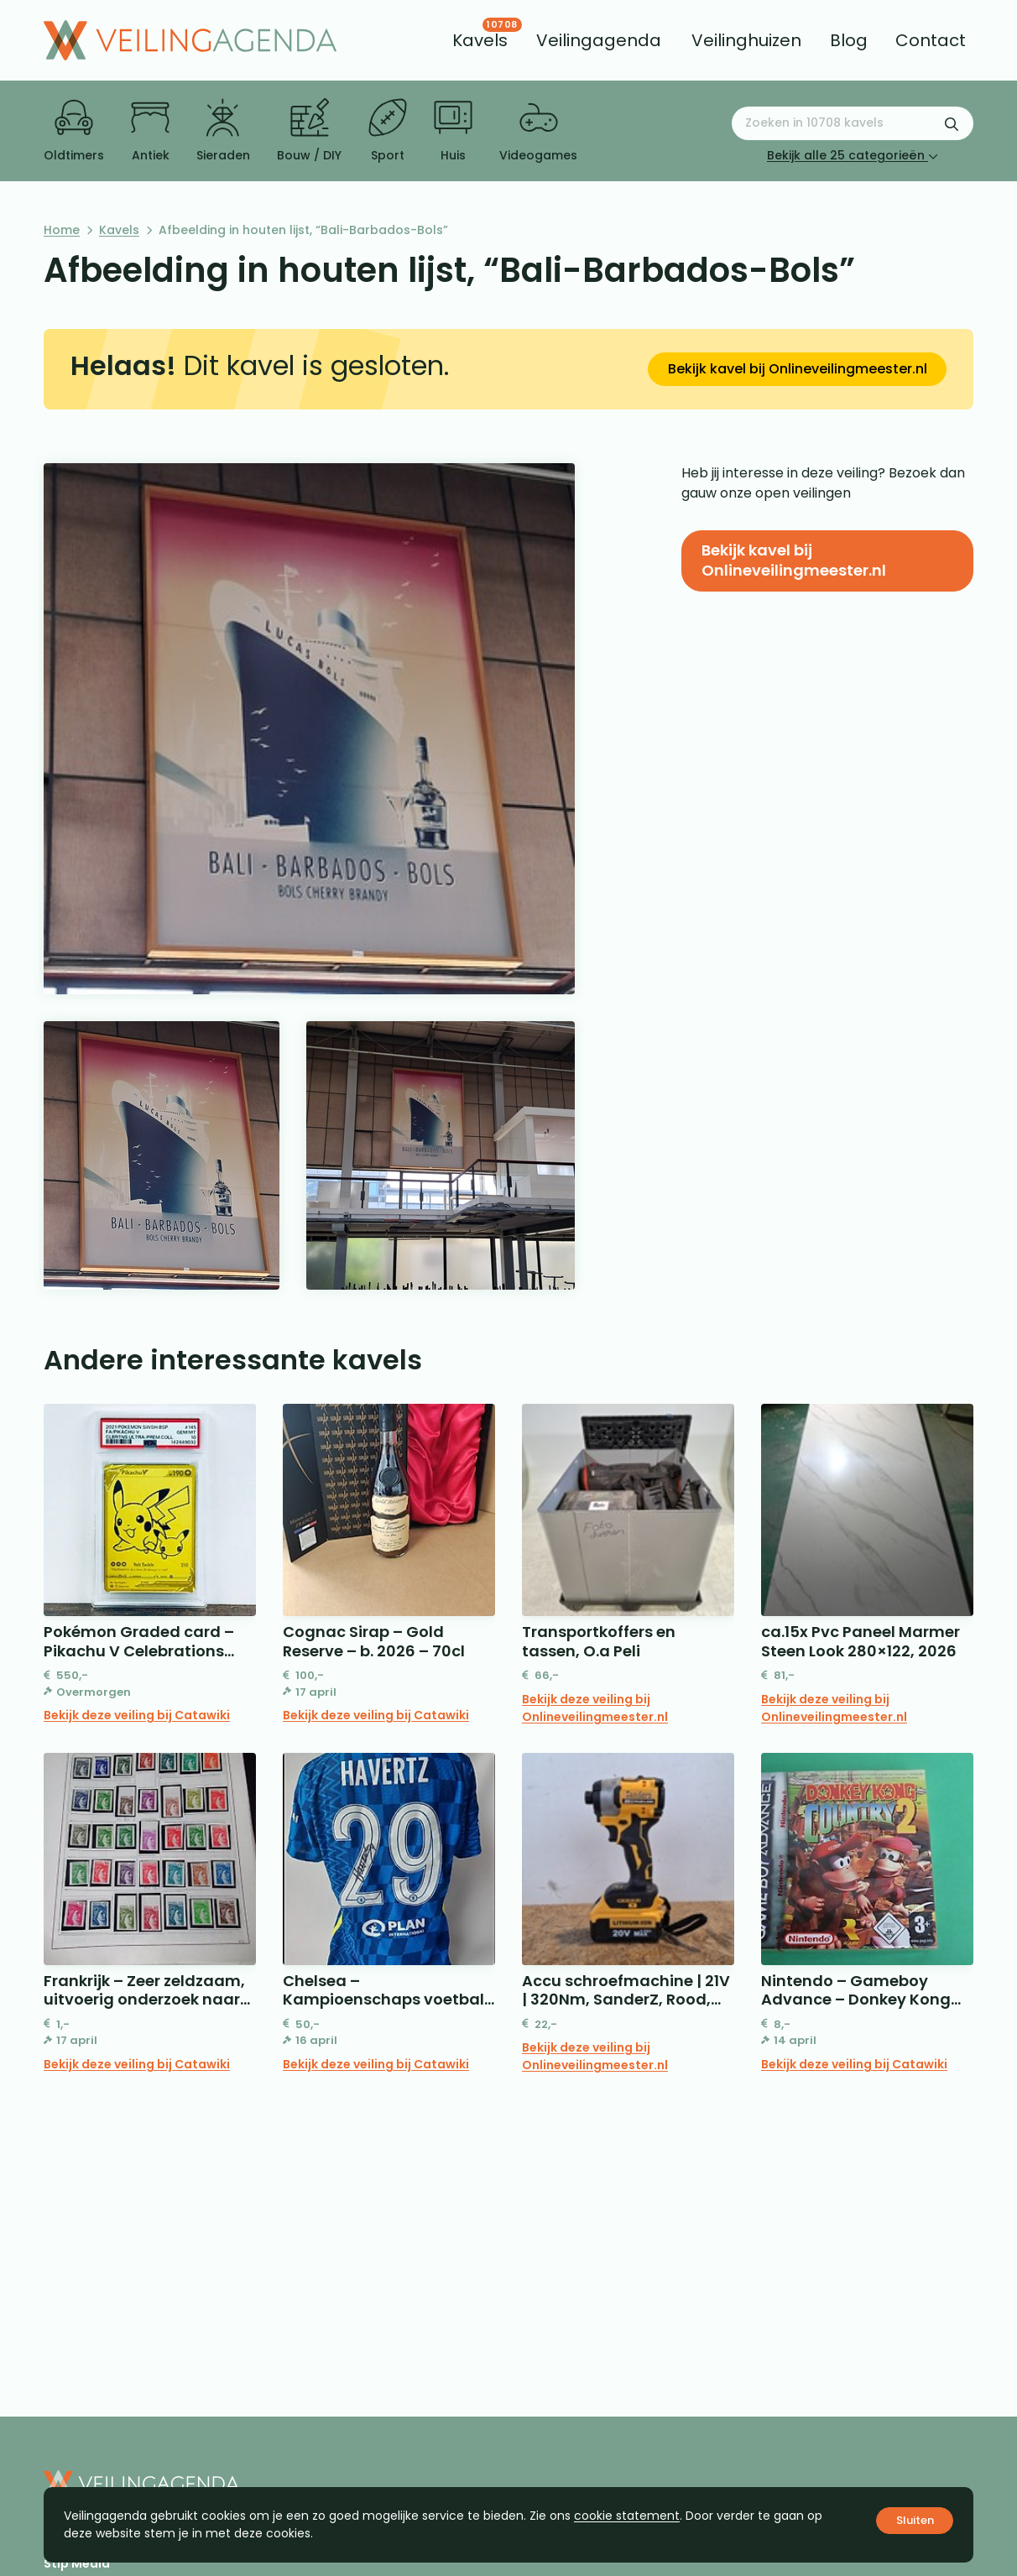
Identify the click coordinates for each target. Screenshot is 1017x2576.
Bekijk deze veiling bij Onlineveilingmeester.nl (595, 1708)
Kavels (119, 230)
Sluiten (915, 2520)
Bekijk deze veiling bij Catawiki (137, 1715)
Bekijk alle (852, 155)
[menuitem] (480, 40)
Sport (387, 131)
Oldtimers (74, 131)
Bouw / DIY (309, 131)
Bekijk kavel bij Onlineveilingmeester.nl (797, 368)
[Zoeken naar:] (852, 123)
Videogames (538, 131)
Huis (453, 131)
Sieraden (223, 131)
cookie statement (627, 2515)
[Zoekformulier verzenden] (951, 123)
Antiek (150, 131)
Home (62, 230)
